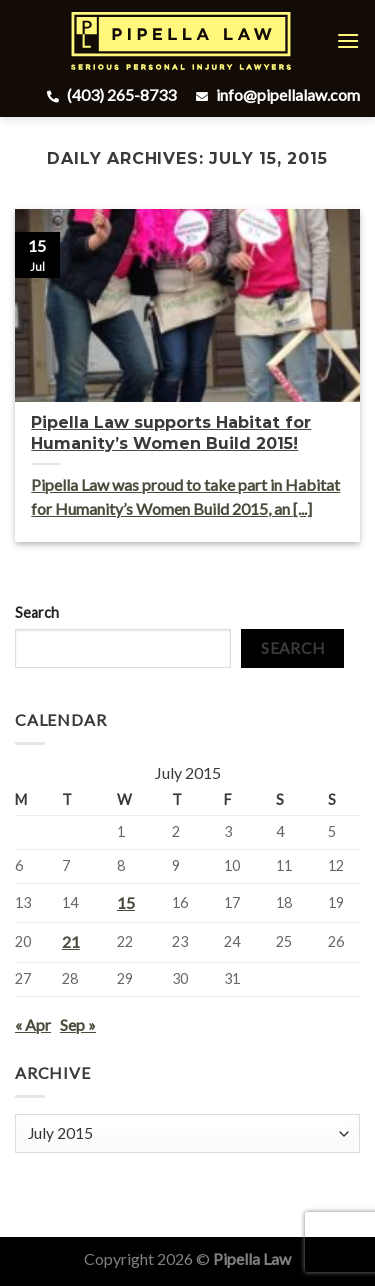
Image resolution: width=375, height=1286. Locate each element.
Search (37, 612)
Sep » (78, 1024)
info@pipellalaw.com (275, 94)
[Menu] (348, 40)
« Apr (33, 1024)
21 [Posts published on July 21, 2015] (71, 941)
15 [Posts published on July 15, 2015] (126, 902)
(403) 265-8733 (109, 94)
